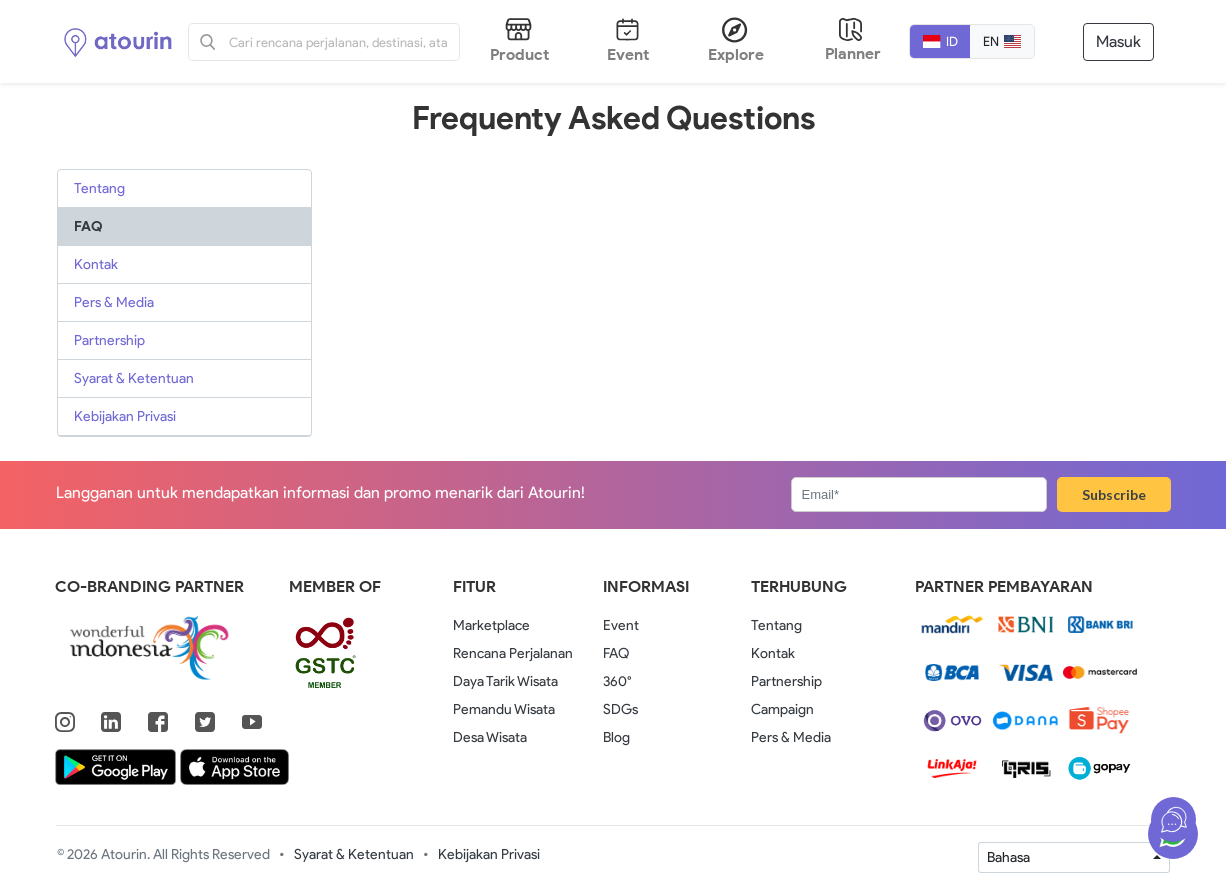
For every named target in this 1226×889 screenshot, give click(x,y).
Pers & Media (114, 302)
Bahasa (1008, 857)
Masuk (1118, 41)
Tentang (99, 188)
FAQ (88, 226)
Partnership (109, 340)
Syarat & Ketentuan (134, 378)
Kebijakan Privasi (125, 416)
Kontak (96, 264)
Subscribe (1114, 494)
